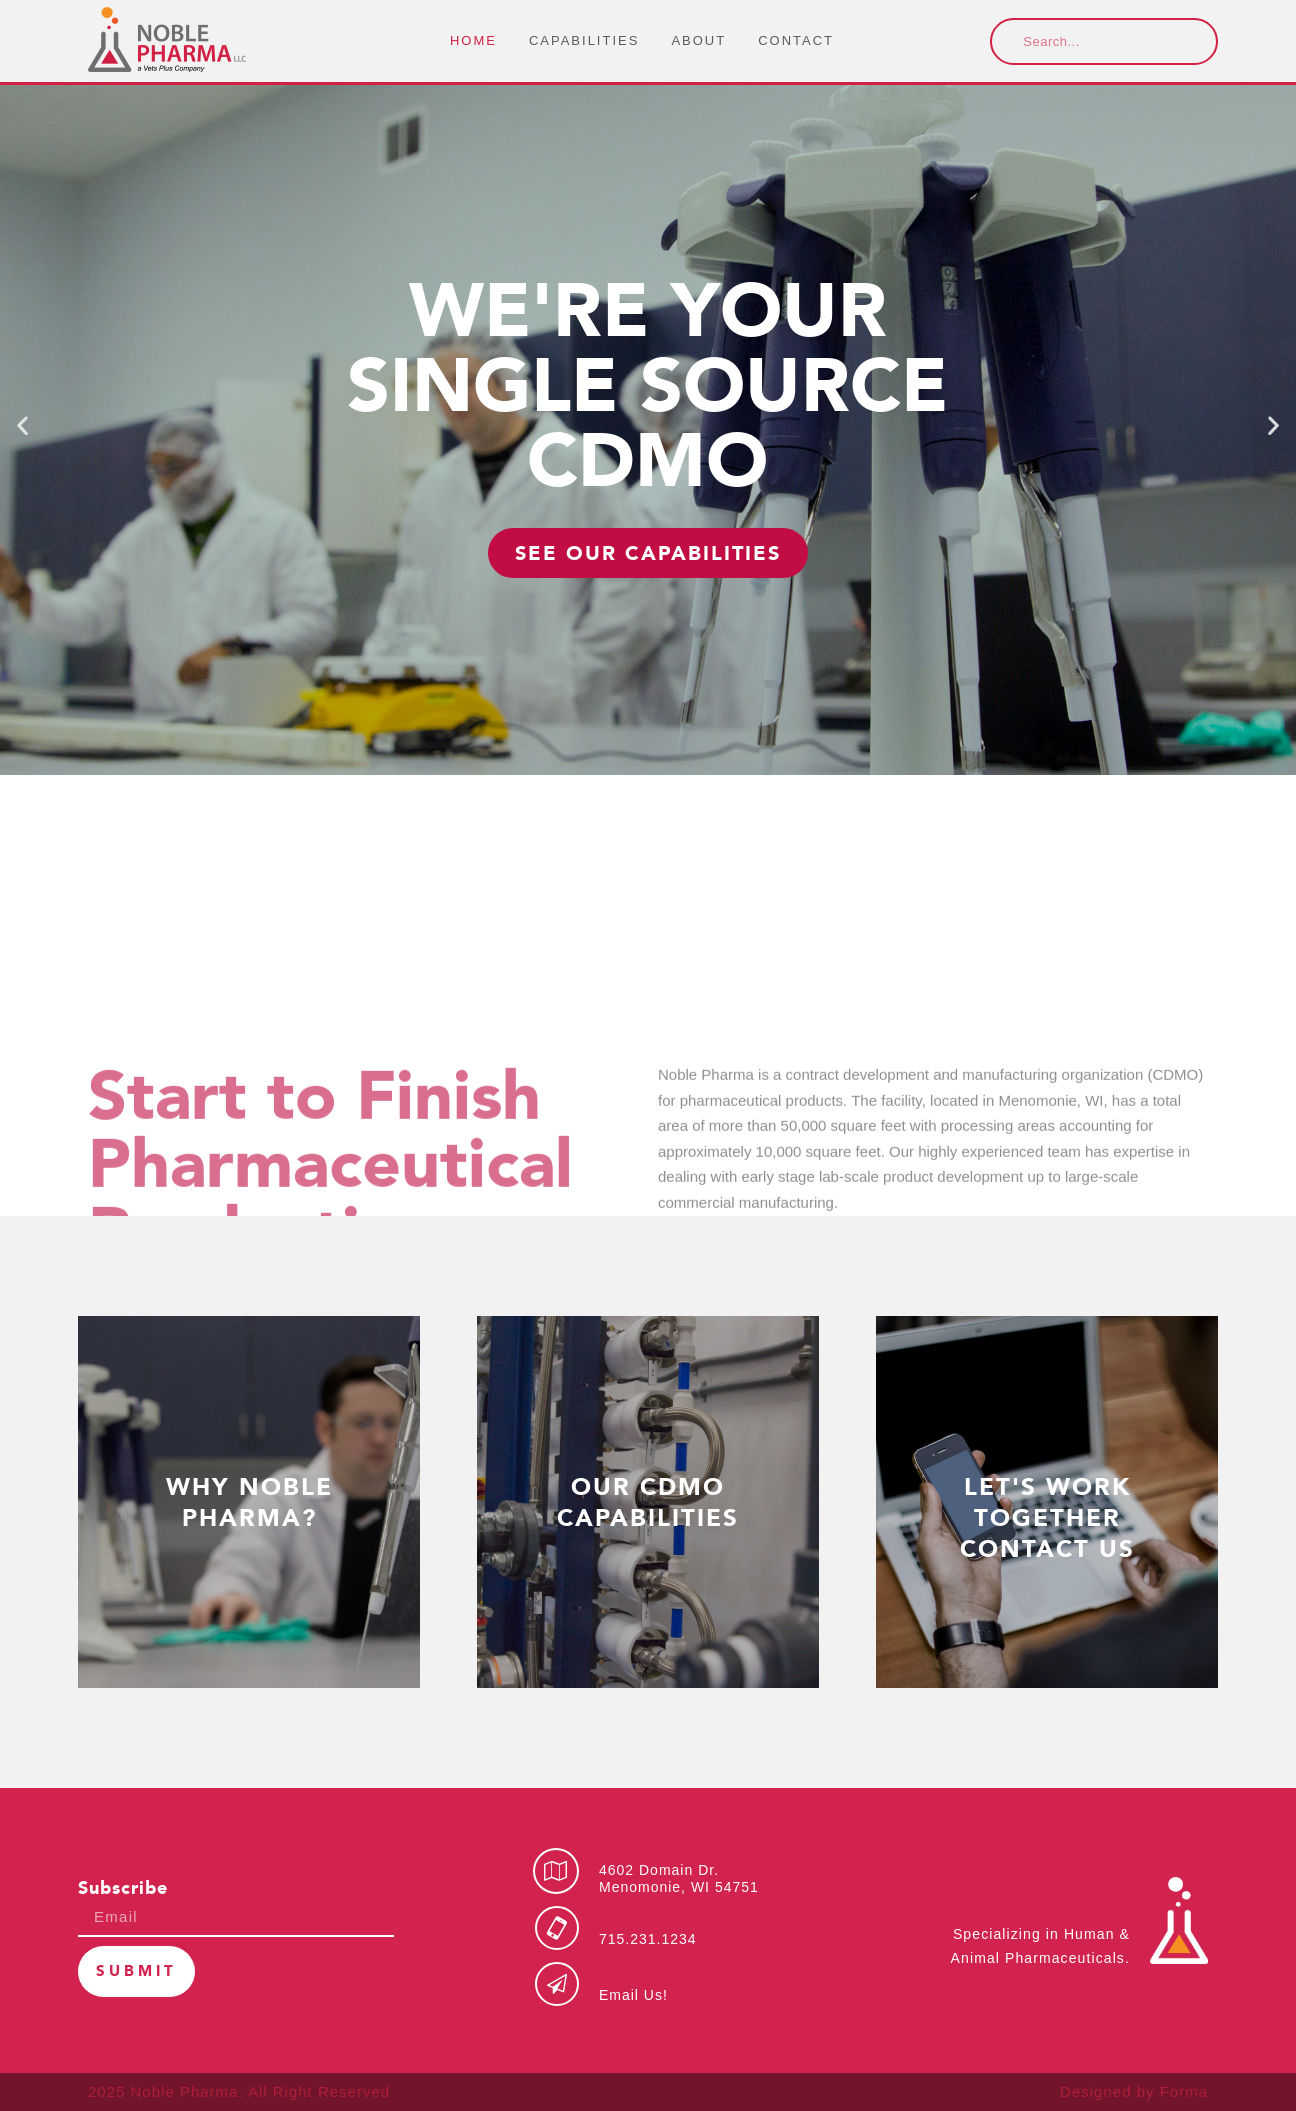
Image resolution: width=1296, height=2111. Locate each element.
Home (473, 40)
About (698, 40)
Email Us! (633, 1995)
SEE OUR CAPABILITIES (648, 553)
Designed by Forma (1134, 2091)
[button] (22, 425)
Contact (796, 40)
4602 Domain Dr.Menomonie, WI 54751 (679, 1878)
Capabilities (584, 40)
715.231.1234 (648, 1939)
